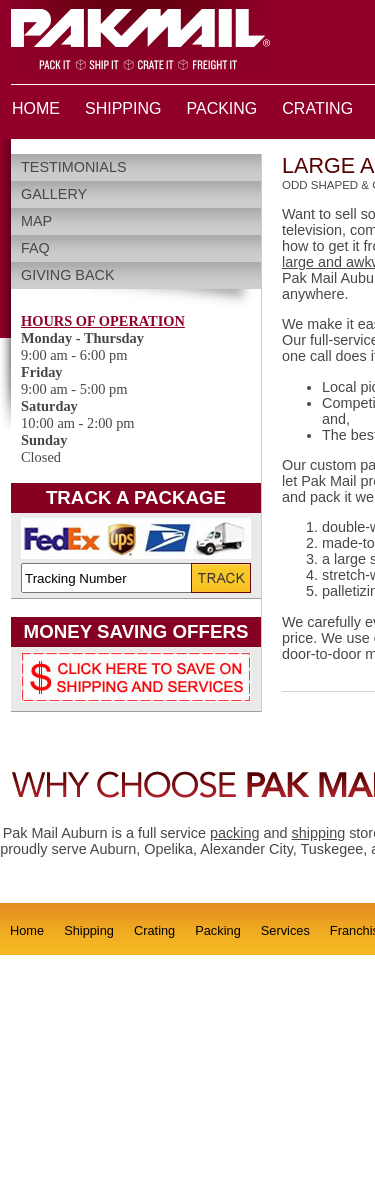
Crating (154, 930)
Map (36, 221)
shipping (319, 833)
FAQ (35, 248)
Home (27, 930)
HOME (36, 108)
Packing (218, 930)
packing (235, 833)
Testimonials (74, 167)
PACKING (221, 108)
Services (285, 930)
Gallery (54, 194)
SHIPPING (123, 108)
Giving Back (68, 275)
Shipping (89, 930)
